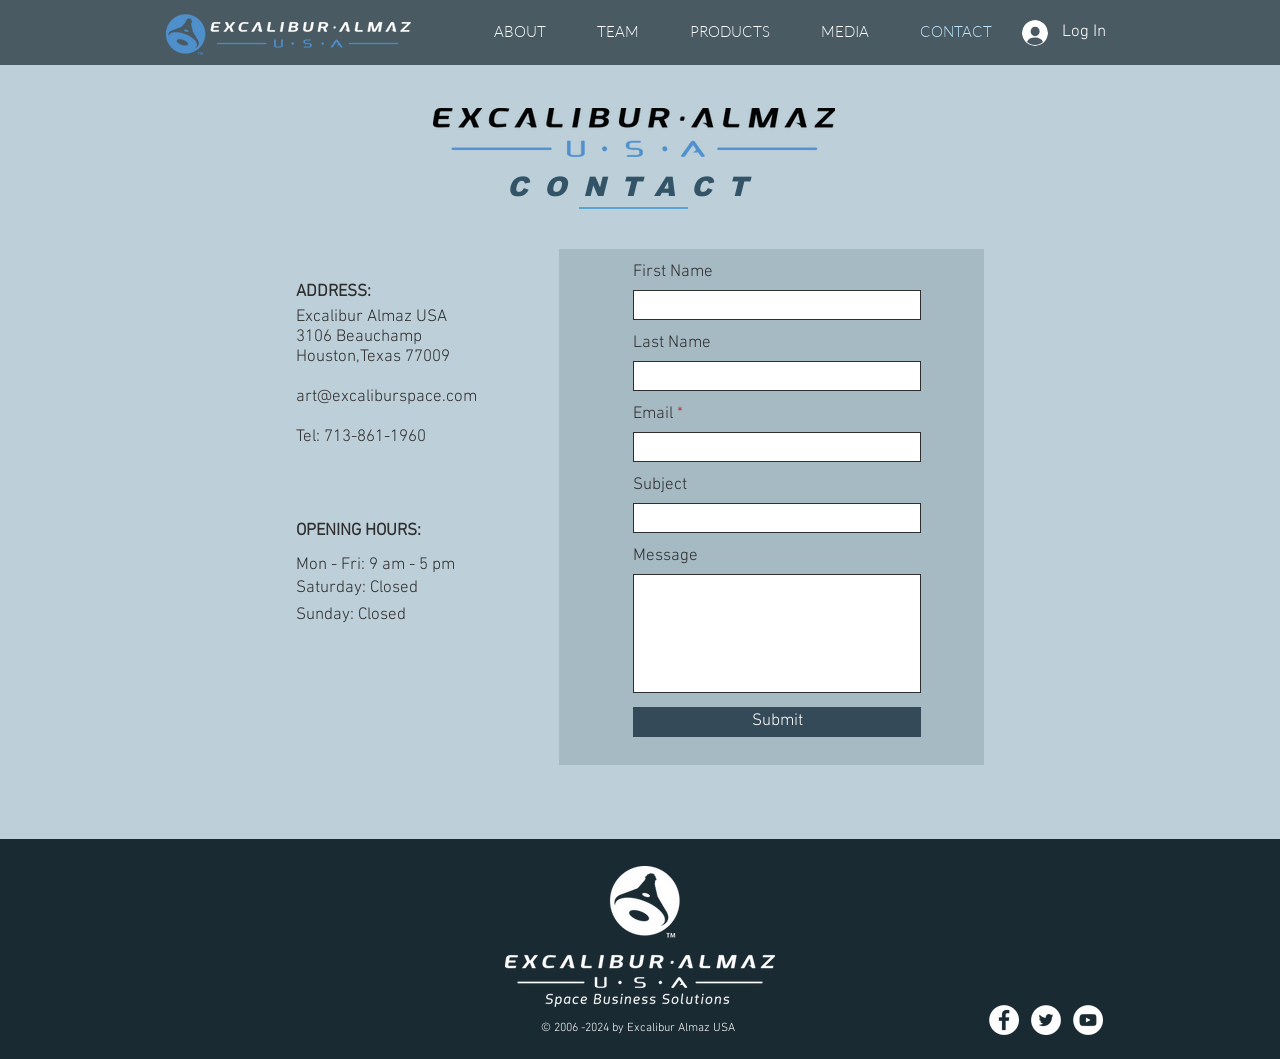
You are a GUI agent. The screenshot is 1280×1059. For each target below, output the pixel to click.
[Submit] (777, 722)
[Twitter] (1046, 1020)
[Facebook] (1004, 1020)
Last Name (672, 343)
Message (665, 556)
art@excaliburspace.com (386, 397)
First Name (673, 272)
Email (653, 414)
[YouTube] (1088, 1020)
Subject (660, 485)
